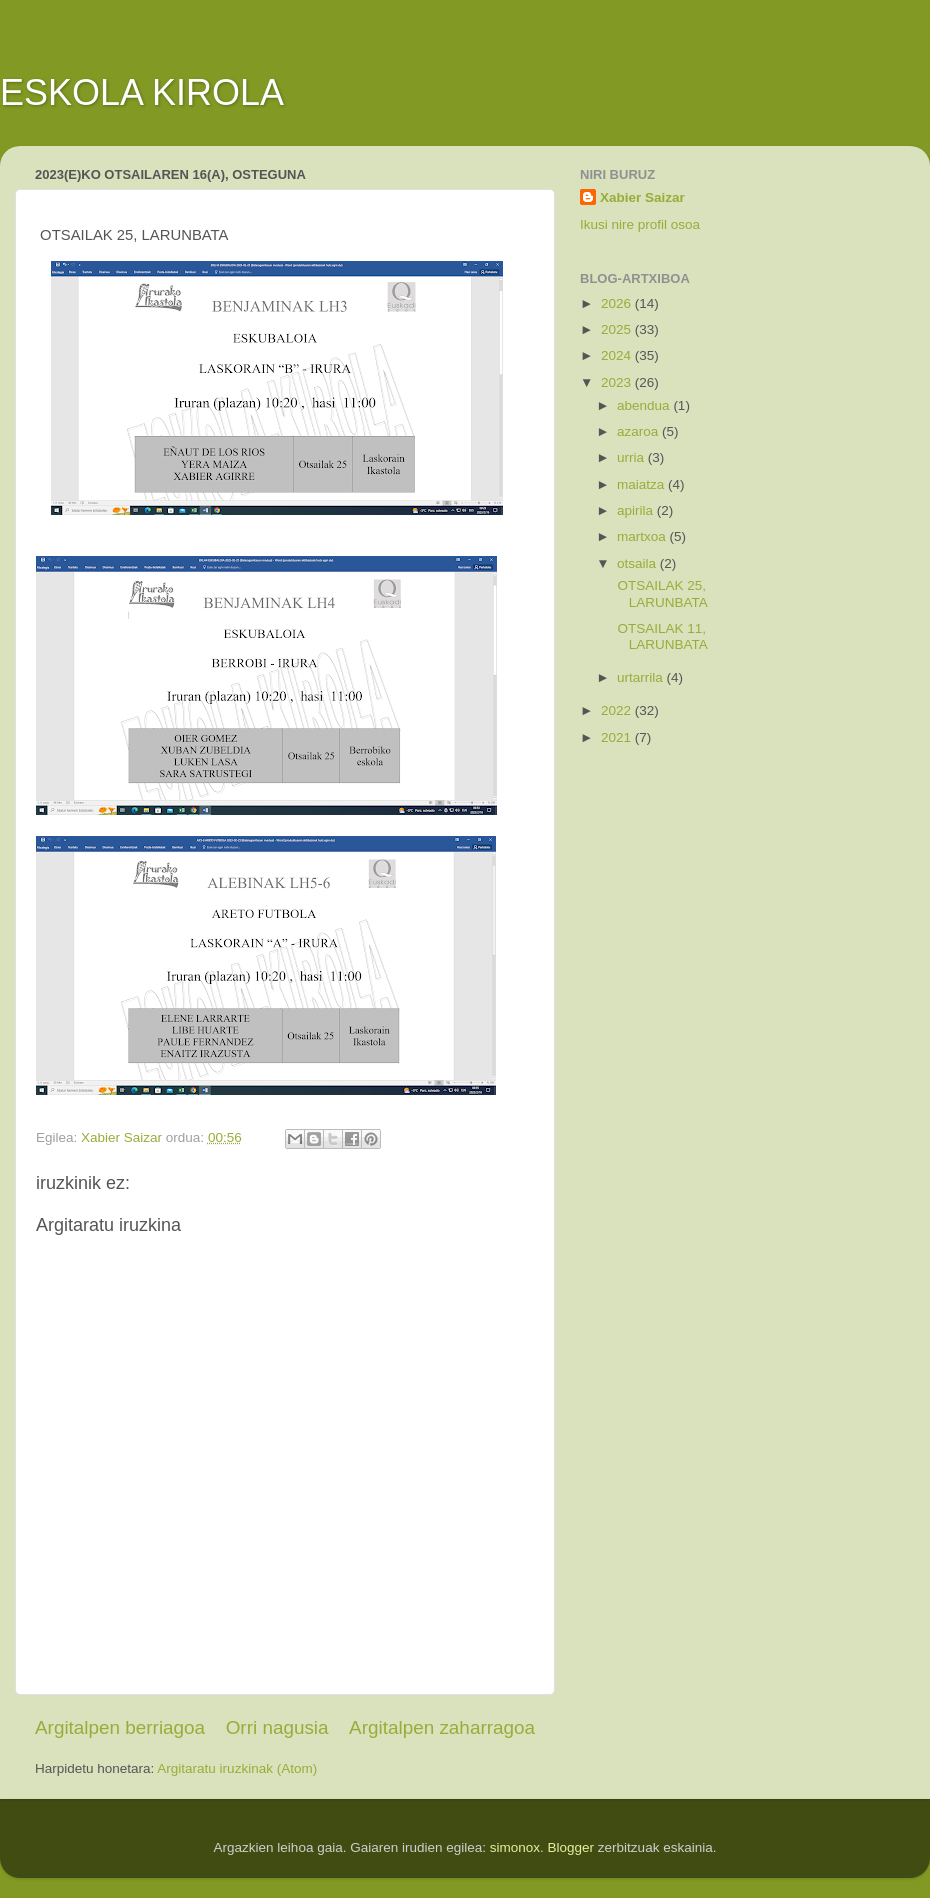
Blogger (571, 1847)
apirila (637, 510)
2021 (618, 737)
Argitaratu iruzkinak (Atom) (237, 1768)
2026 (618, 303)
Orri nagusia (277, 1727)
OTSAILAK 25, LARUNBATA (661, 593)
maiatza (642, 484)
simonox (515, 1847)
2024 (618, 355)
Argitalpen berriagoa (120, 1727)
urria (632, 457)
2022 (618, 710)
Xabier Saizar (642, 197)
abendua (645, 405)
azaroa (639, 431)
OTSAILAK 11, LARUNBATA (661, 636)
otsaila (638, 563)
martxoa (643, 536)
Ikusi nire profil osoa (640, 224)
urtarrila (642, 677)
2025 (618, 329)
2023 (618, 382)
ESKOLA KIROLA (142, 92)
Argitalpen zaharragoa (442, 1727)
